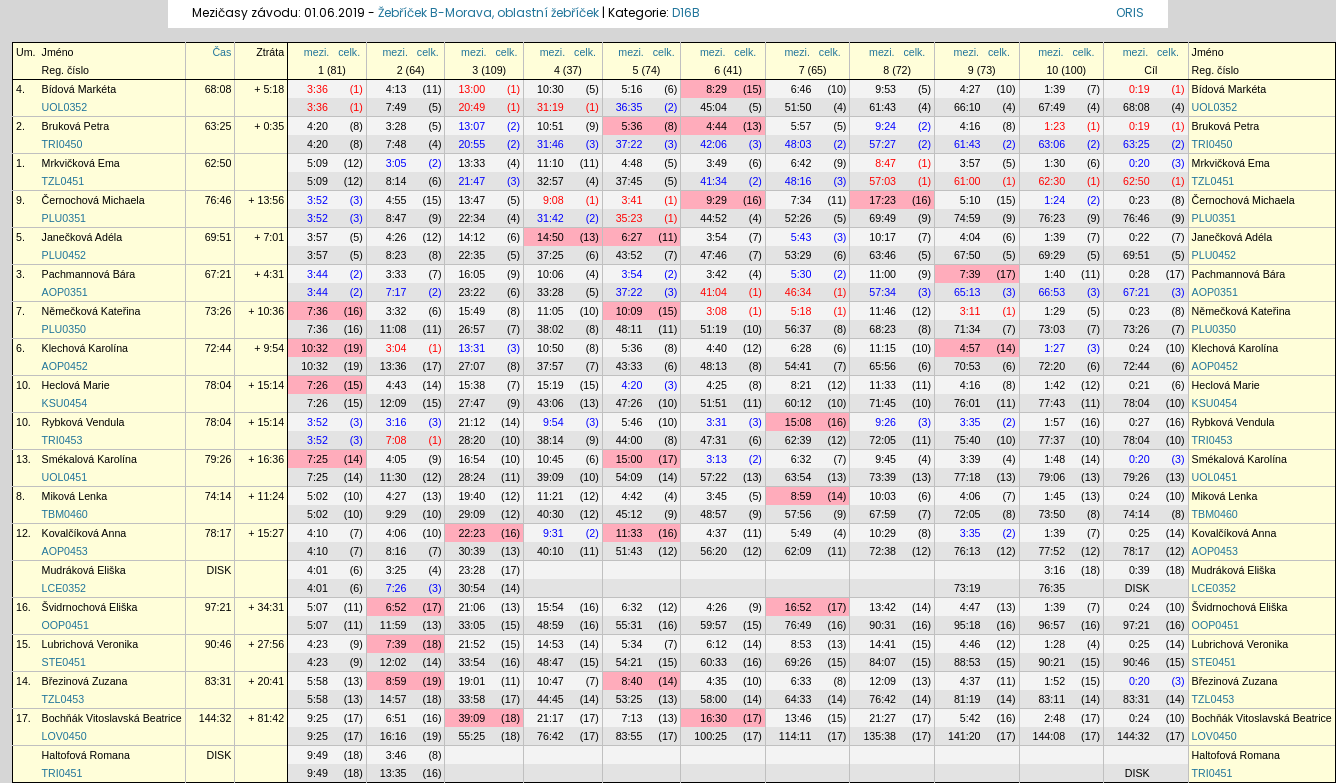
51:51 (713, 403)
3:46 (396, 755)
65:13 (967, 292)
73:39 (882, 477)
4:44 (716, 126)
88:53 (967, 662)
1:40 (1054, 274)
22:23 (471, 533)
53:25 (629, 699)
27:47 (471, 403)
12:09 (393, 403)
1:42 (1054, 385)
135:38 (879, 736)
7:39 (970, 274)
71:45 (882, 403)
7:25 (317, 459)
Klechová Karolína (85, 348)
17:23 (882, 200)
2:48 (1054, 718)
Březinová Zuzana (85, 681)
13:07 (471, 126)
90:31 (882, 625)
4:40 (716, 348)
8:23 (396, 255)
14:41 (882, 644)
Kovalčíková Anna (84, 533)
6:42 (801, 163)
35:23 (629, 218)
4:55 (396, 200)
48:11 (629, 329)
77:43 (1051, 403)
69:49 (882, 218)
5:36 (632, 126)
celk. (349, 52)
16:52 (798, 607)
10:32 (314, 348)
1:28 (1054, 644)
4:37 (716, 533)
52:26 (798, 218)
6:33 (801, 681)
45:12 (629, 514)
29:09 (471, 514)
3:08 (716, 311)
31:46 (550, 144)
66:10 (967, 107)
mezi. (316, 52)
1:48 (1054, 459)
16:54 (471, 459)
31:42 (550, 218)
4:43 (396, 385)
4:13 (396, 89)
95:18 (967, 625)
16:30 (713, 718)
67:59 (882, 514)
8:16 (396, 551)
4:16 (970, 126)
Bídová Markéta (79, 89)
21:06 (471, 607)
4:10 (317, 533)
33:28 (550, 292)
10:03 (882, 496)
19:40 (471, 496)
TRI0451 (62, 773)
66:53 (1051, 292)
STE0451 (64, 662)
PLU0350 (64, 329)
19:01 (471, 681)
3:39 (970, 459)
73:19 (967, 588)
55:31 (629, 625)
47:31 (713, 440)
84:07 (882, 662)
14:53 (550, 644)
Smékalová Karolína (89, 459)
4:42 (632, 496)
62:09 (798, 551)
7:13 (632, 718)
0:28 (1139, 274)
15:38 (471, 385)
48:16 (798, 181)
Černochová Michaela (93, 200)
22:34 (471, 218)
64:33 (798, 699)
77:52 (1051, 551)
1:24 (1054, 200)
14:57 (393, 699)
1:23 (1054, 126)
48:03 (798, 144)
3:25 (396, 570)
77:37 (1051, 440)
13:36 (393, 366)
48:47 (550, 662)
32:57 (550, 181)
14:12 (471, 237)
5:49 (801, 533)
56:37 (798, 329)
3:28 (396, 126)
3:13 (716, 459)
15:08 (798, 422)
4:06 (970, 496)
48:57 (713, 514)
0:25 (1139, 533)
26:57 (471, 329)
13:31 (471, 348)
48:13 (713, 366)
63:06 (1051, 144)
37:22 (629, 144)
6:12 (716, 644)
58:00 (713, 699)
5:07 (317, 607)
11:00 (882, 274)
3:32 (396, 311)
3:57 (970, 163)
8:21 (801, 385)
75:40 (967, 440)
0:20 (1139, 163)
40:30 (550, 514)
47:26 (629, 403)
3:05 (396, 163)
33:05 (471, 625)
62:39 (798, 440)
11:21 (550, 496)
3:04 (396, 348)
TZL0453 (63, 699)
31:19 (550, 107)
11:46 (882, 311)
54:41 (798, 366)
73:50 (1051, 514)
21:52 (471, 644)
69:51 (218, 237)
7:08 (396, 440)
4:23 (317, 644)
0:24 (1139, 348)
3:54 (716, 237)
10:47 (550, 681)
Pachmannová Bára (89, 274)
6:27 (632, 237)
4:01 (317, 570)
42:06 (713, 144)
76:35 (1051, 588)
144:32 (215, 718)
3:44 (317, 274)
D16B (686, 12)
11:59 (393, 625)
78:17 (218, 533)
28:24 (471, 477)
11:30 (393, 477)
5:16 (632, 89)
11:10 (550, 163)
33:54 (471, 662)
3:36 (317, 89)
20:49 (471, 107)
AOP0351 (65, 292)
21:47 (471, 181)
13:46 (798, 718)
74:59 (967, 218)
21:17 (550, 718)
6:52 (396, 607)
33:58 (471, 699)
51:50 (798, 107)
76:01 (967, 403)
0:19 (1139, 89)
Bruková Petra (76, 126)
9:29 (716, 200)
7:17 (396, 292)
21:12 (471, 422)
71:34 (967, 329)
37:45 (629, 181)
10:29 (882, 533)
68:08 (218, 89)
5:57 (801, 126)
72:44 (218, 348)
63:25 (218, 126)
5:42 (970, 718)
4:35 (716, 681)
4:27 (970, 89)
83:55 (629, 736)
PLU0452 (64, 255)
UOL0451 (65, 477)
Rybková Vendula (83, 422)
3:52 (317, 200)
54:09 (629, 477)
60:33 (713, 662)
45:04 (713, 107)
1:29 (1054, 311)
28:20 (471, 440)
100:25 (710, 736)
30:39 (471, 551)
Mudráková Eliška (84, 570)
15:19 (550, 385)
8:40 (632, 681)
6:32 (801, 459)
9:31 (553, 533)
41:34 (713, 181)
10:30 (550, 89)
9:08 (553, 200)
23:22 (471, 292)
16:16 (393, 736)
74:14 (218, 496)
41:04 (713, 292)
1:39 (1054, 89)
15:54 (550, 607)
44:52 (713, 218)
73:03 (1051, 329)
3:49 (716, 163)
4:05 (396, 459)
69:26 (798, 662)
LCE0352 (64, 588)
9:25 (317, 718)
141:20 (964, 736)
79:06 (1051, 477)
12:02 (393, 662)
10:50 (550, 348)
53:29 (798, 255)
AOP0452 (65, 366)
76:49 (798, 625)
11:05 (550, 311)
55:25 (471, 736)
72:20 (1051, 366)
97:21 (218, 607)
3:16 (396, 422)
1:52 (1054, 681)
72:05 (882, 440)
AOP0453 (65, 551)
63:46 (882, 255)
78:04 (218, 385)
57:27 (882, 144)
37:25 (550, 255)
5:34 (632, 644)
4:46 (970, 644)
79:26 (218, 459)
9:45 (885, 459)
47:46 (713, 255)
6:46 (801, 89)
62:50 (218, 163)
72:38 (882, 551)
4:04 (970, 237)
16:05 (471, 274)
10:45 (550, 459)
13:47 (471, 200)
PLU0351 (64, 218)
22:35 (471, 255)
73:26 (218, 311)
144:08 (1049, 736)
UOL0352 (65, 107)
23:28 (471, 570)
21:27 (882, 718)
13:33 (471, 163)
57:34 (882, 292)
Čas (221, 52)
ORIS (1130, 12)
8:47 (885, 163)
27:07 (471, 366)
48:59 (550, 625)
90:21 (1051, 662)
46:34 (798, 292)
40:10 (550, 551)
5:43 (801, 237)
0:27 (1139, 422)
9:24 (885, 126)
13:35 (393, 773)
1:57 (1054, 422)
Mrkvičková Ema (81, 163)
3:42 (716, 274)
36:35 (629, 107)
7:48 (396, 144)
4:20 (317, 126)
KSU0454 (65, 403)
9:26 (885, 422)
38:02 (550, 329)
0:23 (1139, 200)
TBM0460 (65, 514)
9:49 (317, 755)
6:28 (801, 348)
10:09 (629, 311)
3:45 (716, 496)
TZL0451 (63, 181)
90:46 (218, 644)
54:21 (629, 662)
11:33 (882, 385)
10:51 (550, 126)
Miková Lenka (75, 496)
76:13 (967, 551)
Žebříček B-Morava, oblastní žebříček (488, 12)
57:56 (798, 514)
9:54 (553, 422)
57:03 (882, 181)
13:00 (471, 89)
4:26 (396, 237)
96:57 (1051, 625)
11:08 (393, 329)
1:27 (1054, 348)
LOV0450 (64, 736)
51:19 (713, 329)
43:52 (629, 255)
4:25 (716, 385)
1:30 (1054, 163)
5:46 (632, 422)
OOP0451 (65, 625)
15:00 (629, 459)
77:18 (967, 477)
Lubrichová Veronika (90, 644)
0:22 (1139, 237)
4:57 (970, 348)
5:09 (317, 163)
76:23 (1051, 218)
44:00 (629, 440)
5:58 (317, 681)
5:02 (317, 496)
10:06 (550, 274)
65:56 (882, 366)
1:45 (1054, 496)
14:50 (550, 237)
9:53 (885, 89)
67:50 (967, 255)
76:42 (882, 699)
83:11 (1051, 699)
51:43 (629, 551)
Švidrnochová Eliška (90, 607)
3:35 (970, 422)
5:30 (801, 274)
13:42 (882, 607)
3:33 (396, 274)
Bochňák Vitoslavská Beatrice (112, 718)
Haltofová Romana (86, 755)
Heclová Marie (76, 385)
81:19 (967, 699)
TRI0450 (62, 144)
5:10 (970, 200)
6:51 (396, 718)
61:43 (882, 107)
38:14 (550, 440)
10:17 (882, 237)
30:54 (471, 588)
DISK (218, 570)
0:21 (1139, 385)
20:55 (471, 144)
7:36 (317, 311)
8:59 (801, 496)
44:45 (550, 699)
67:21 (218, 274)
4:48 (632, 163)
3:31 (716, 422)
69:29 (1051, 255)
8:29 (716, 89)
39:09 (550, 477)
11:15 (882, 348)
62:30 (1051, 181)
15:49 (471, 311)
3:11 (970, 311)
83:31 (218, 681)
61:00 (967, 181)
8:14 (396, 181)
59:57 (713, 625)
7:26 (317, 385)
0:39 (1139, 570)
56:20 (713, 551)
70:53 (967, 366)
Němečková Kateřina (91, 311)
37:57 (550, 366)
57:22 (713, 477)
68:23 (882, 329)
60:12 (798, 403)
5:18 (801, 311)
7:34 (801, 200)
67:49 (1051, 107)
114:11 (795, 736)
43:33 (629, 366)
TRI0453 (62, 440)
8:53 (801, 644)
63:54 (798, 477)
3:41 (632, 200)
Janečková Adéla (82, 237)
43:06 (550, 403)
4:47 (970, 607)
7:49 (396, 107)
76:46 (218, 200)
